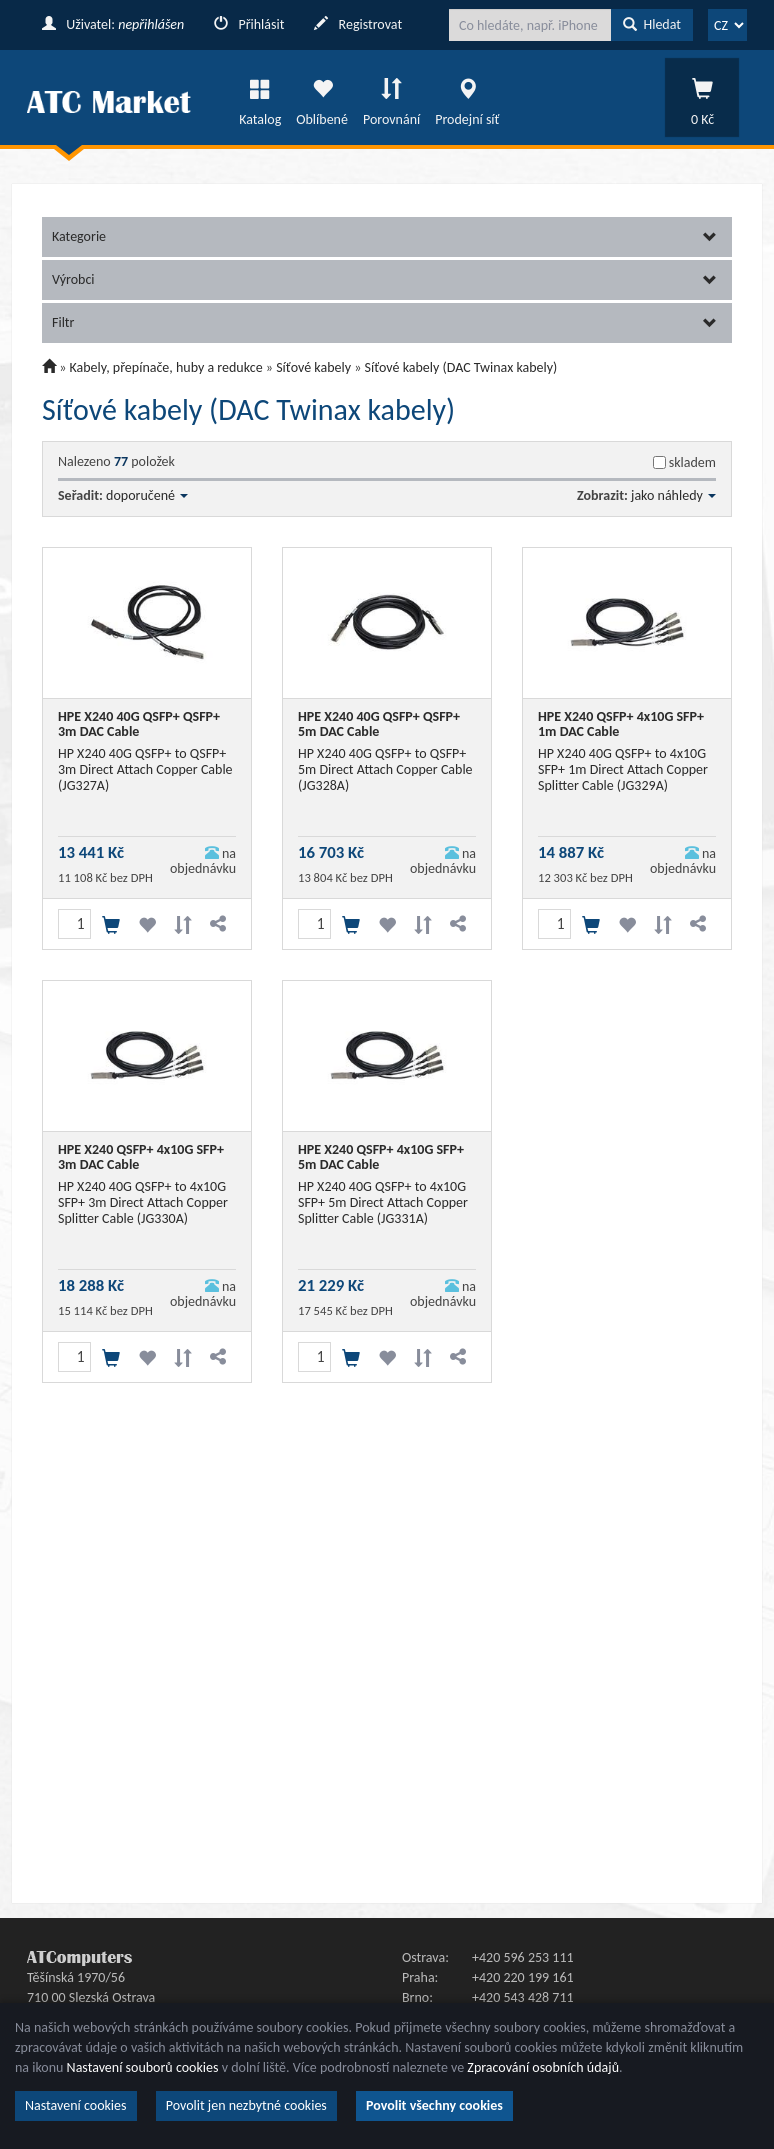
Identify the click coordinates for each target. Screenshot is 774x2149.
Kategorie (384, 236)
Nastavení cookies (76, 2105)
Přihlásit (249, 24)
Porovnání (391, 97)
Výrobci (384, 279)
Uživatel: (113, 24)
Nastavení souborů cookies (143, 2067)
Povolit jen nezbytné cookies (246, 2105)
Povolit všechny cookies (434, 2105)
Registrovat (358, 24)
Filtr (384, 322)
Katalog (260, 97)
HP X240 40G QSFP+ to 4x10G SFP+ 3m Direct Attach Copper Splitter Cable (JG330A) (143, 1202)
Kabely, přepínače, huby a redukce (166, 367)
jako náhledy (673, 495)
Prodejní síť (467, 97)
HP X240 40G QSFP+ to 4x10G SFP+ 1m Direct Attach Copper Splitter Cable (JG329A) (623, 769)
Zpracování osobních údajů (543, 2067)
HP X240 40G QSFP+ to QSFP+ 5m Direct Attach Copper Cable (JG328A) (385, 769)
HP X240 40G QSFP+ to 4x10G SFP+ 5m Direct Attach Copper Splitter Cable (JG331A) (383, 1202)
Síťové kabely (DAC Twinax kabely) (461, 367)
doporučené (147, 495)
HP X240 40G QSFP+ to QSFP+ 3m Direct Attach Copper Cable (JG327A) (145, 769)
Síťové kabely (313, 367)
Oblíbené (322, 97)
